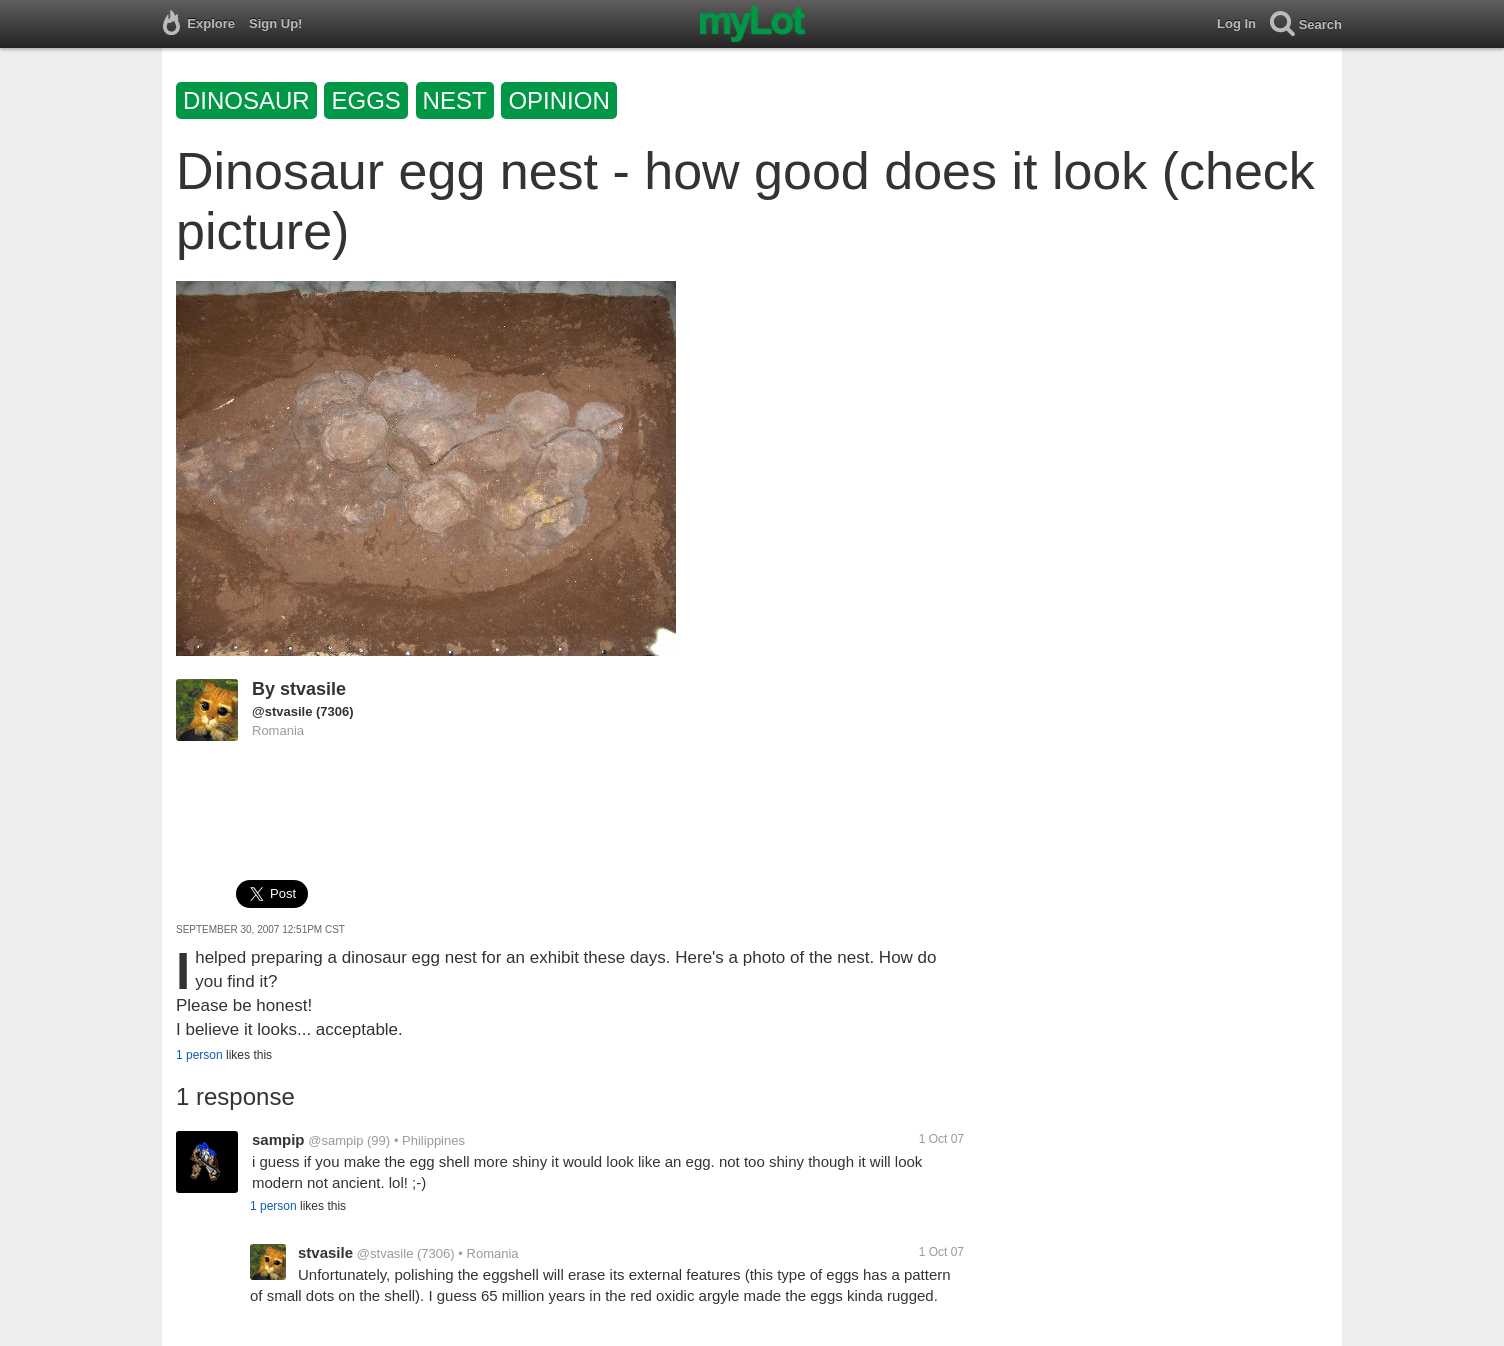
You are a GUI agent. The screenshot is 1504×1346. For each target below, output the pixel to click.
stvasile (313, 689)
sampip (278, 1139)
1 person (199, 1055)
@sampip (335, 1140)
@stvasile (282, 711)
